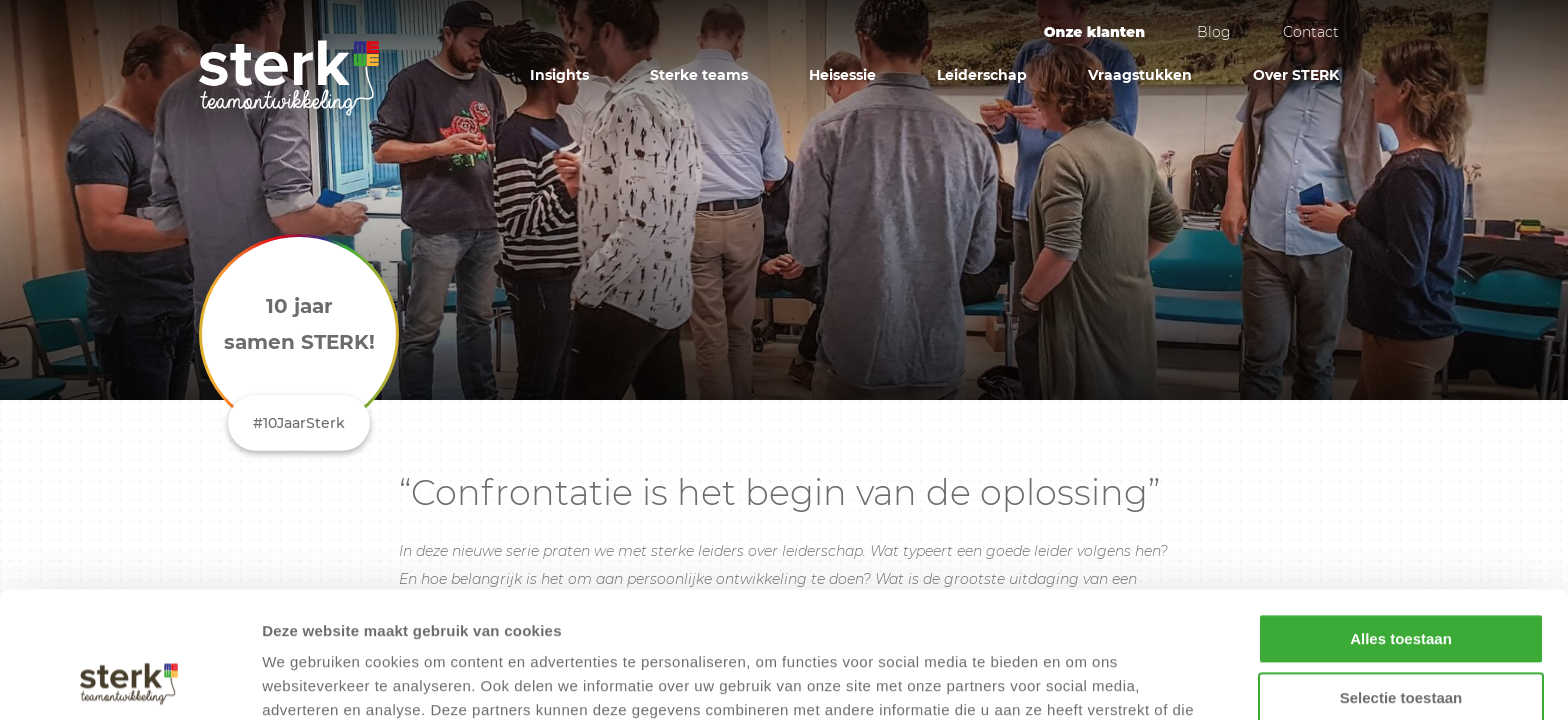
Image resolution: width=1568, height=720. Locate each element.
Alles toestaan (1401, 520)
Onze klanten (1094, 32)
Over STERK (1296, 75)
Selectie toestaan (1401, 579)
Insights (559, 75)
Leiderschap (982, 75)
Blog (1214, 32)
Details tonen (1080, 680)
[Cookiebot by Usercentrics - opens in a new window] (129, 681)
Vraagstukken (1140, 75)
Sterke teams (699, 75)
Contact (1311, 32)
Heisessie (842, 75)
